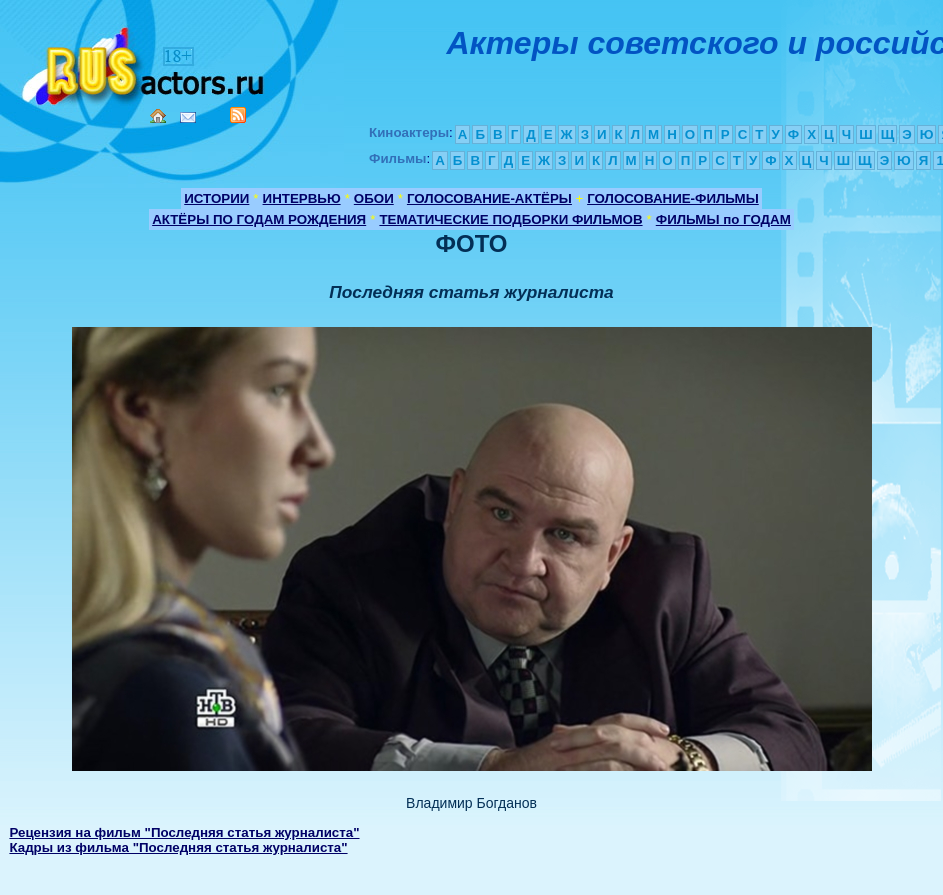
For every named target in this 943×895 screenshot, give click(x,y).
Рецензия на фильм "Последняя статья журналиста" (184, 832)
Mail (188, 117)
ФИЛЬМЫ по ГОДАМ (723, 219)
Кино (145, 62)
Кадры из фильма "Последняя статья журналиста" (178, 847)
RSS (238, 115)
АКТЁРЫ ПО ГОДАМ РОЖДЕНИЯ (259, 219)
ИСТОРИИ (216, 198)
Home (158, 116)
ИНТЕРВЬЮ (302, 198)
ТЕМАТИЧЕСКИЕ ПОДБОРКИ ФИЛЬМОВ (510, 219)
